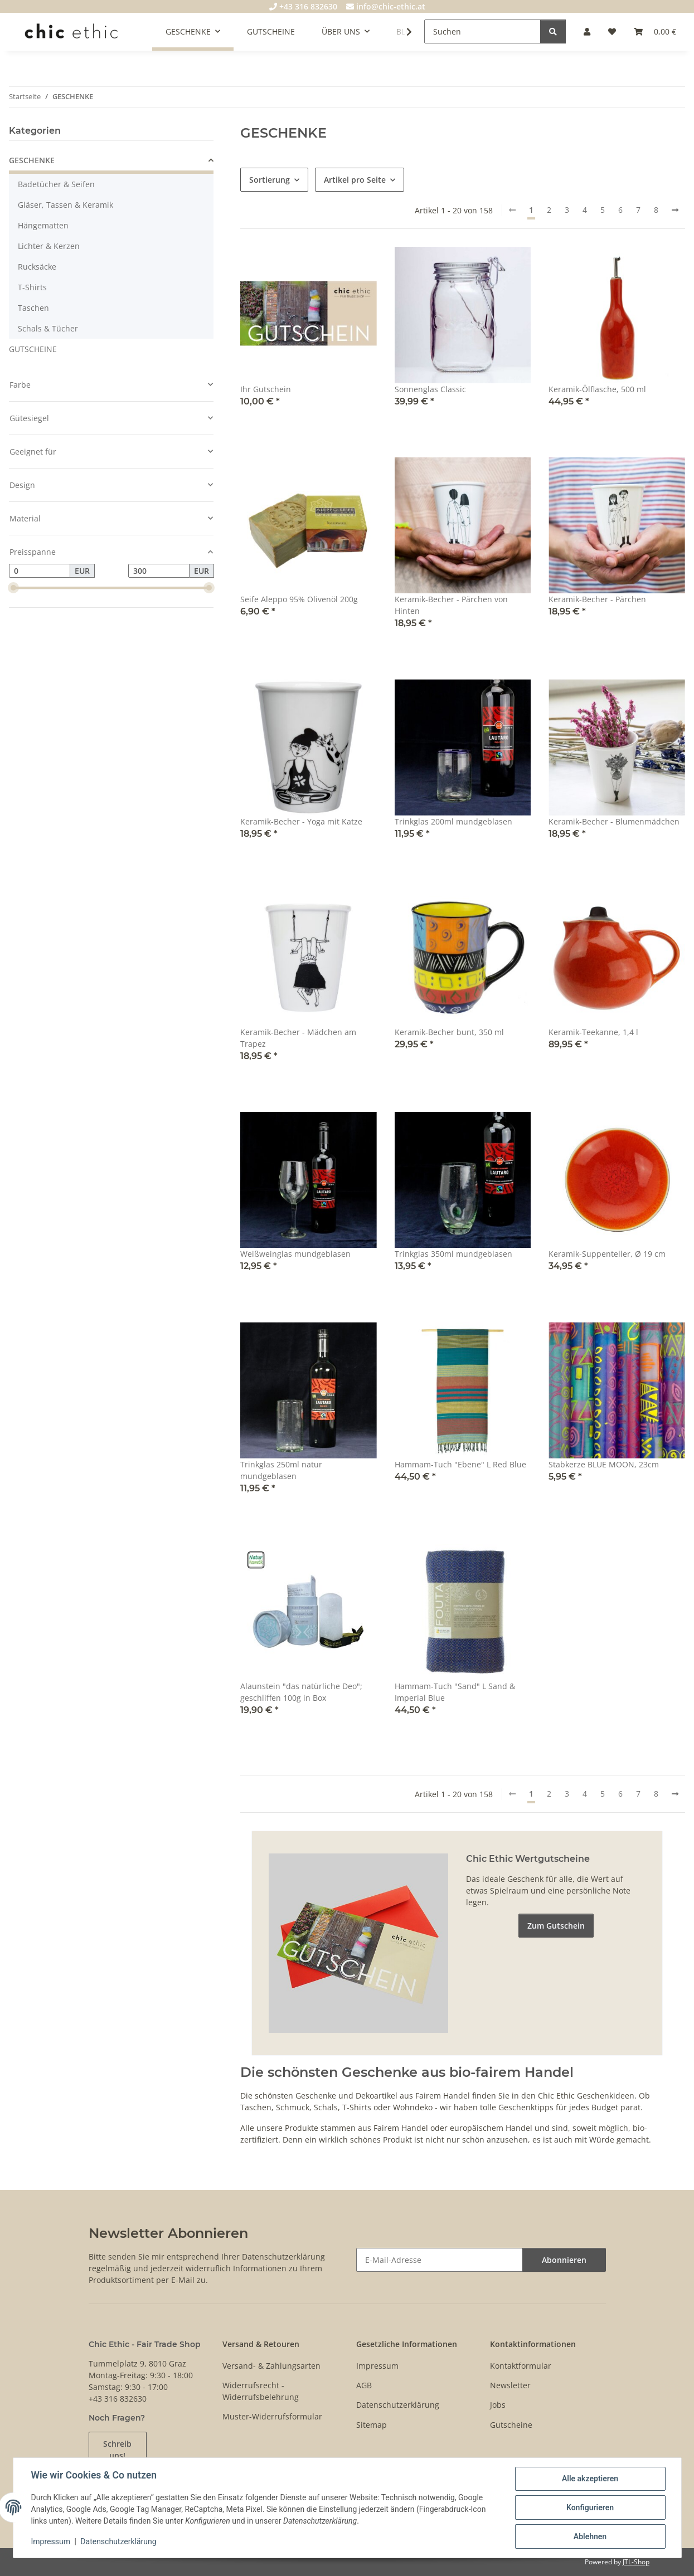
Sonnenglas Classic (430, 389)
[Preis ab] (39, 571)
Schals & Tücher (48, 328)
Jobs (498, 2404)
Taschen (33, 308)
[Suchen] (482, 31)
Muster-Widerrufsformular (272, 2416)
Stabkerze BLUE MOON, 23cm (604, 1464)
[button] (587, 31)
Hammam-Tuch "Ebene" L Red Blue (460, 1464)
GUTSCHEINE (33, 349)
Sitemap (371, 2424)
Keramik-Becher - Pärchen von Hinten (451, 605)
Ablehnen (590, 2536)
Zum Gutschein (556, 1925)
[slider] (13, 588)
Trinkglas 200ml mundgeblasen (453, 821)
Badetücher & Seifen (56, 184)
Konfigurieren (590, 2507)
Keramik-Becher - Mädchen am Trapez (298, 1038)
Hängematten (43, 225)
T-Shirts (32, 287)
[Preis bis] (159, 571)
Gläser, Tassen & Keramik (65, 204)
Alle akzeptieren (590, 2478)
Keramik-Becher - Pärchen (597, 599)
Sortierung (269, 179)
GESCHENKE (32, 160)
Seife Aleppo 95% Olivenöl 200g (299, 599)
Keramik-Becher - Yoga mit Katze (301, 821)
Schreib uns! (117, 2449)
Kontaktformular (520, 2365)
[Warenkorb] (655, 31)
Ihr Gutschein (265, 389)
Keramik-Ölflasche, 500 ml (597, 389)
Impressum (50, 2541)
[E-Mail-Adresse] (439, 2260)
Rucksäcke (37, 266)
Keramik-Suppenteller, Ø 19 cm (607, 1253)
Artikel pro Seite (355, 179)
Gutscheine (511, 2424)
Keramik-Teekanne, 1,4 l (593, 1032)
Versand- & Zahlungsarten (271, 2365)
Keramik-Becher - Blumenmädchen (614, 821)
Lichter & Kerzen (49, 246)
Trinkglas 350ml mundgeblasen (453, 1253)
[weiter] (675, 210)
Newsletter (510, 2385)
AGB (364, 2385)
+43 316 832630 (303, 6)
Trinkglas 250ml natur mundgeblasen (281, 1470)
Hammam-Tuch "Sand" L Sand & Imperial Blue (455, 1692)
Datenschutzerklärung (118, 2541)
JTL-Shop (636, 2562)
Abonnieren (564, 2260)
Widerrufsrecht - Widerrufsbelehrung (260, 2391)
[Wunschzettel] (612, 31)
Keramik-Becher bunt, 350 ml (449, 1032)
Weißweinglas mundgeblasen (295, 1253)
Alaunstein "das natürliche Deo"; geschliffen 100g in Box (301, 1692)
